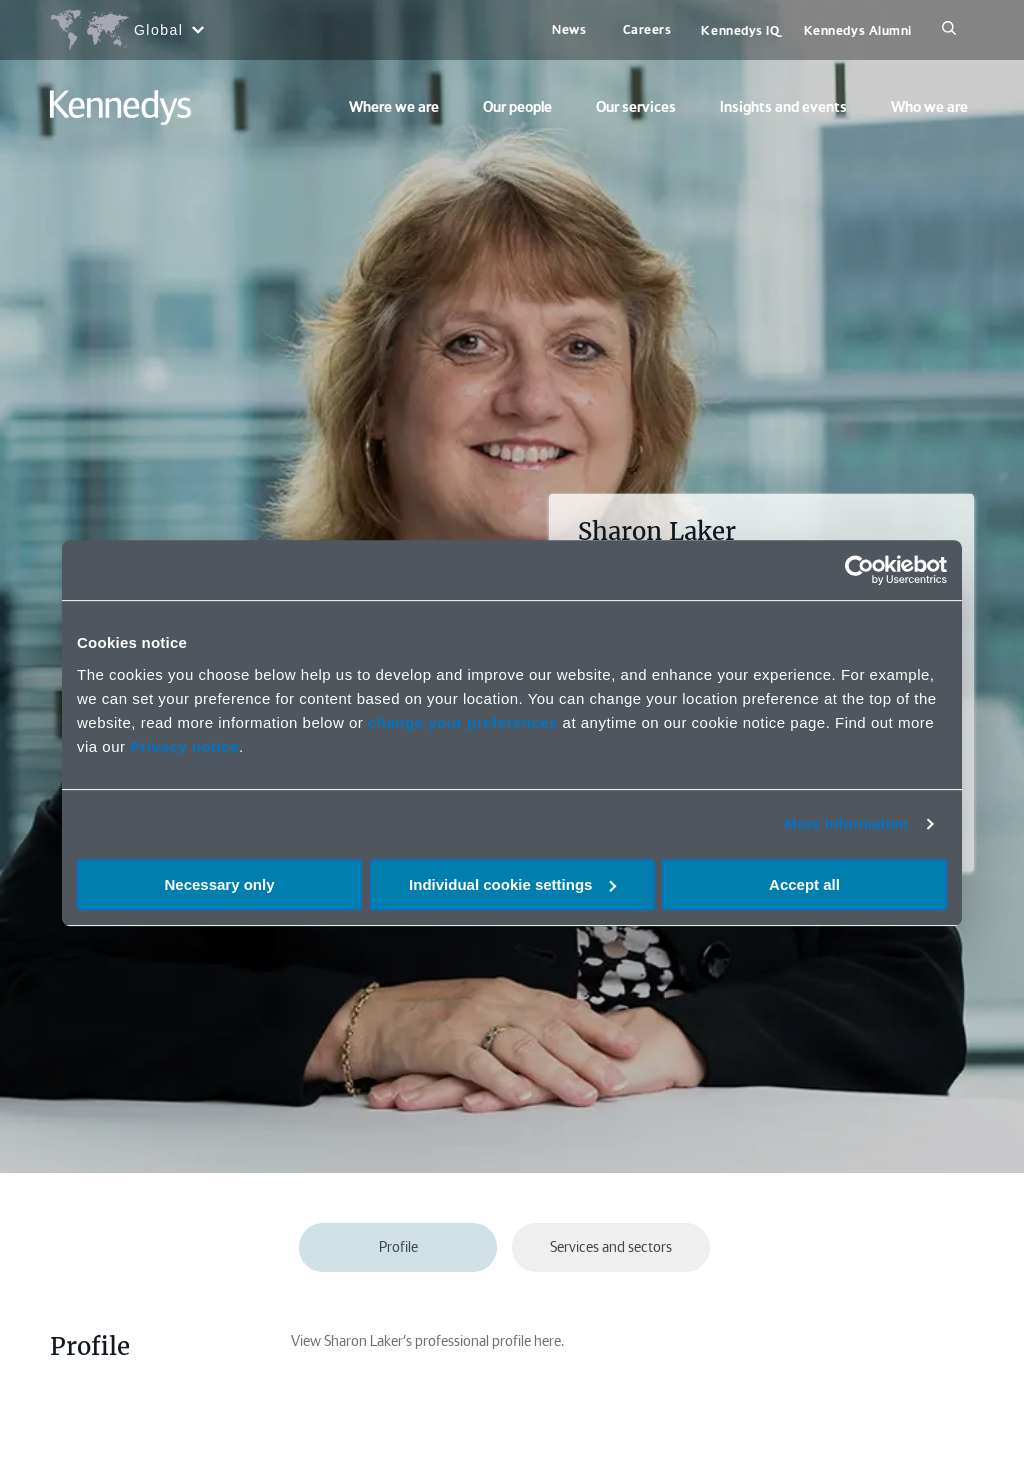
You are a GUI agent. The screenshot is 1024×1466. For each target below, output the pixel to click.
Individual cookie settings (512, 884)
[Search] (949, 30)
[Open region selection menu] (126, 30)
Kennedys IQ (740, 30)
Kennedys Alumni (858, 30)
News (569, 29)
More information (846, 823)
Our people (517, 107)
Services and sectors (611, 1247)
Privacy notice (184, 746)
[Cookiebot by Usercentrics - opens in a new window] (859, 570)
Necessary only (219, 884)
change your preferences (463, 722)
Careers (647, 29)
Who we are (929, 107)
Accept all (804, 884)
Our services (636, 107)
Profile (398, 1247)
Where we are (394, 107)
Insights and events (783, 107)
